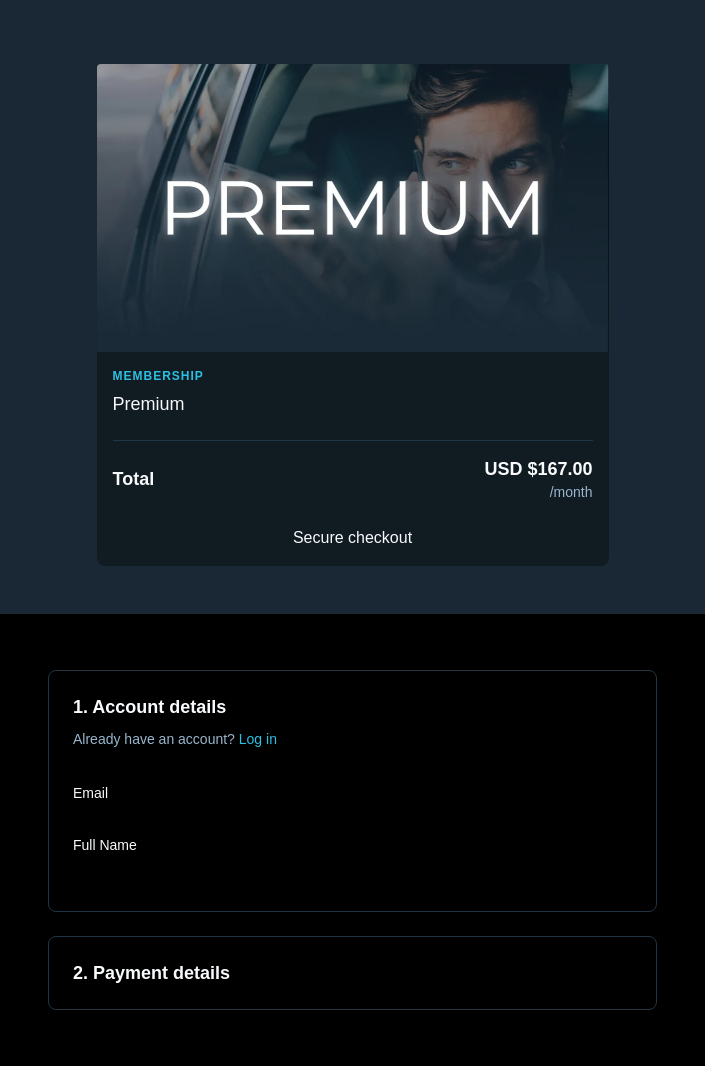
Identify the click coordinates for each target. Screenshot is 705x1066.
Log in (258, 739)
